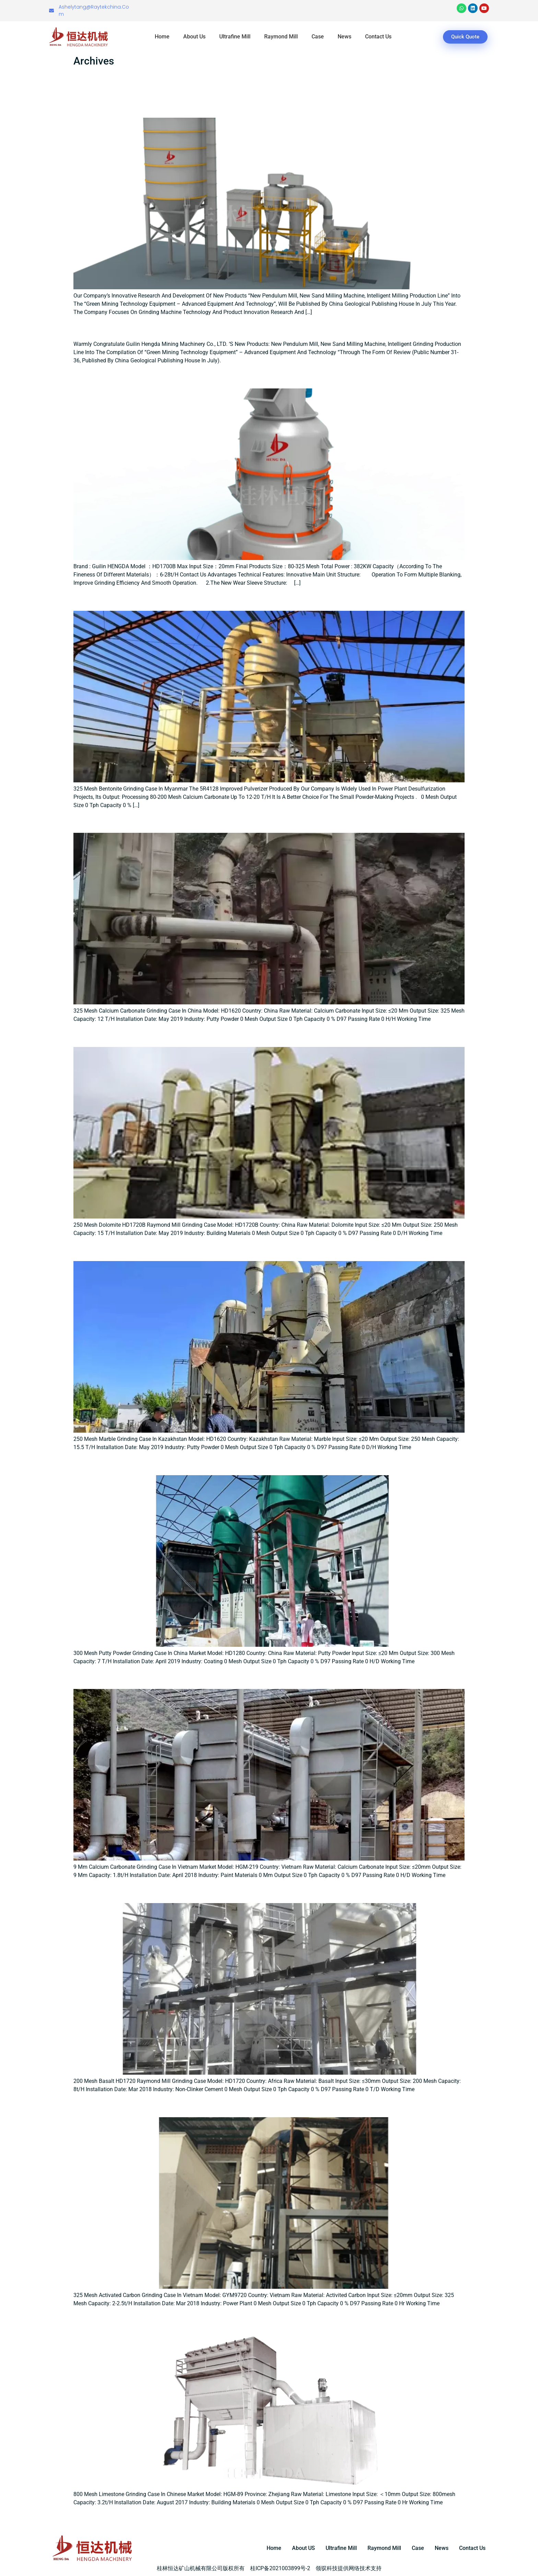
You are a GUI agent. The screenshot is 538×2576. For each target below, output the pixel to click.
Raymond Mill (281, 36)
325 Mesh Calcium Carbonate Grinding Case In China (202, 820)
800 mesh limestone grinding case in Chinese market (206, 2319)
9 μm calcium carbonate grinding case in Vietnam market (218, 1676)
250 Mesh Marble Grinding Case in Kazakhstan (187, 1248)
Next (456, 2517)
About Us (194, 36)
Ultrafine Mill (234, 36)
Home (162, 36)
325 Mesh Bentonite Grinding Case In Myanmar (188, 598)
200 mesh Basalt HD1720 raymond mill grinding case (206, 1891)
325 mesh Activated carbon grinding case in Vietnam (205, 2105)
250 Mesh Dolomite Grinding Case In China (178, 1034)
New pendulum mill (120, 328)
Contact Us (378, 36)
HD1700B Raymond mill (131, 376)
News (344, 36)
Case (318, 36)
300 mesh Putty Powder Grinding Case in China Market (207, 1462)
